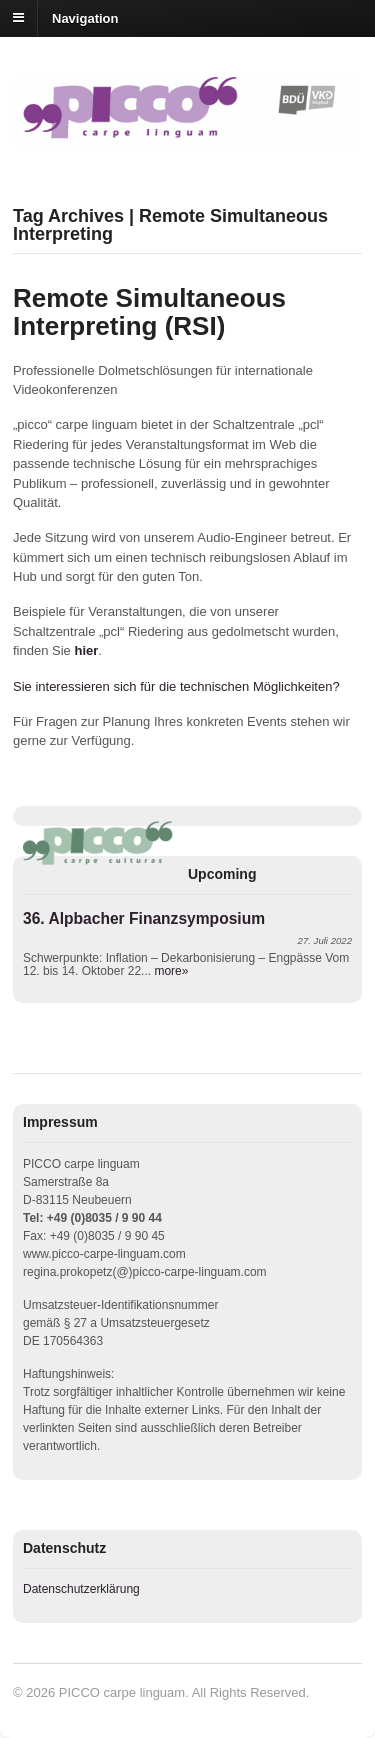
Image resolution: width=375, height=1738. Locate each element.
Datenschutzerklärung (81, 1589)
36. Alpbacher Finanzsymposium (144, 918)
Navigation (85, 17)
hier (86, 650)
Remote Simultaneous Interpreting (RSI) (149, 312)
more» (171, 971)
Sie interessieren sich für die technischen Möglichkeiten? (176, 686)
